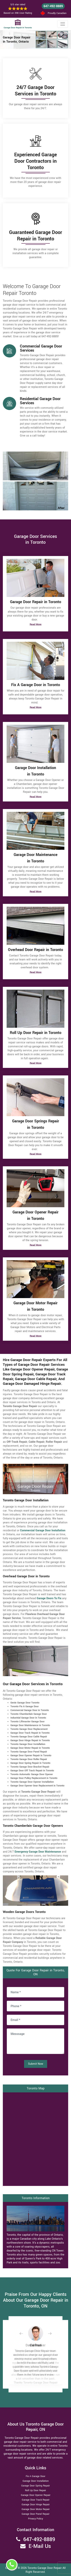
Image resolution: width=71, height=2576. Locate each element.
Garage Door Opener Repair (35, 2495)
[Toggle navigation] (62, 24)
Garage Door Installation (36, 2481)
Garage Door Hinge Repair (36, 2504)
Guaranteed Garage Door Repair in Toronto (35, 235)
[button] (24, 2333)
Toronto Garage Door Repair (44, 2568)
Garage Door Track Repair (35, 2500)
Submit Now (35, 2064)
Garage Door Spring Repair (35, 2485)
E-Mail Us (40, 2546)
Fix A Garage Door (35, 2476)
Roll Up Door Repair (35, 2490)
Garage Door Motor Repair (36, 2509)
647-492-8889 (53, 6)
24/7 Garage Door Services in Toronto (35, 90)
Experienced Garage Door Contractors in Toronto (35, 161)
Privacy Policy (35, 2518)
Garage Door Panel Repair (35, 2514)
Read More (35, 624)
